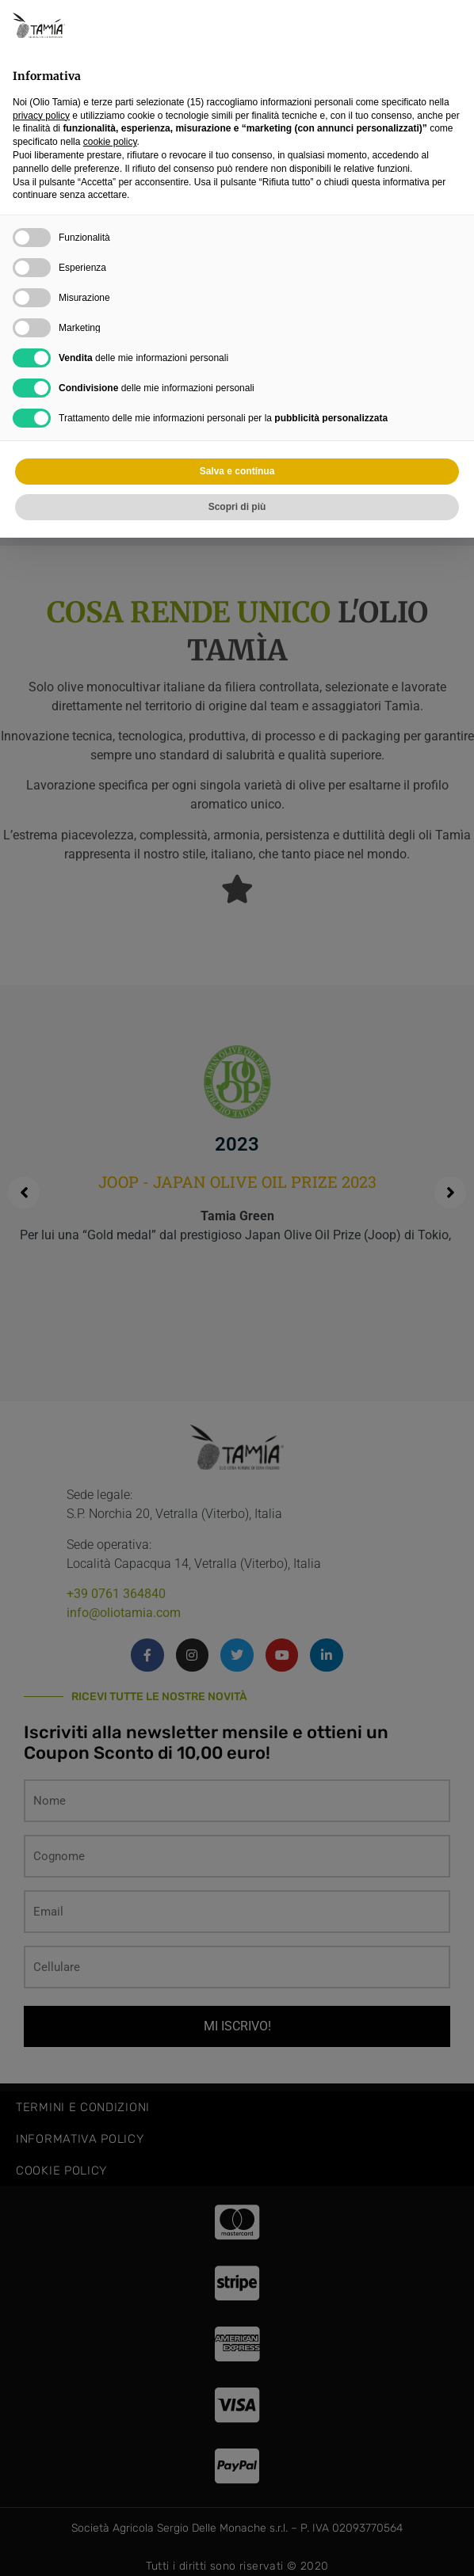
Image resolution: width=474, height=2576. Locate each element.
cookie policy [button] (110, 141)
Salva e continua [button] (237, 471)
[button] (453, 25)
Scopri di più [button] (237, 506)
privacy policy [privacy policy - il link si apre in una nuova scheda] (41, 115)
